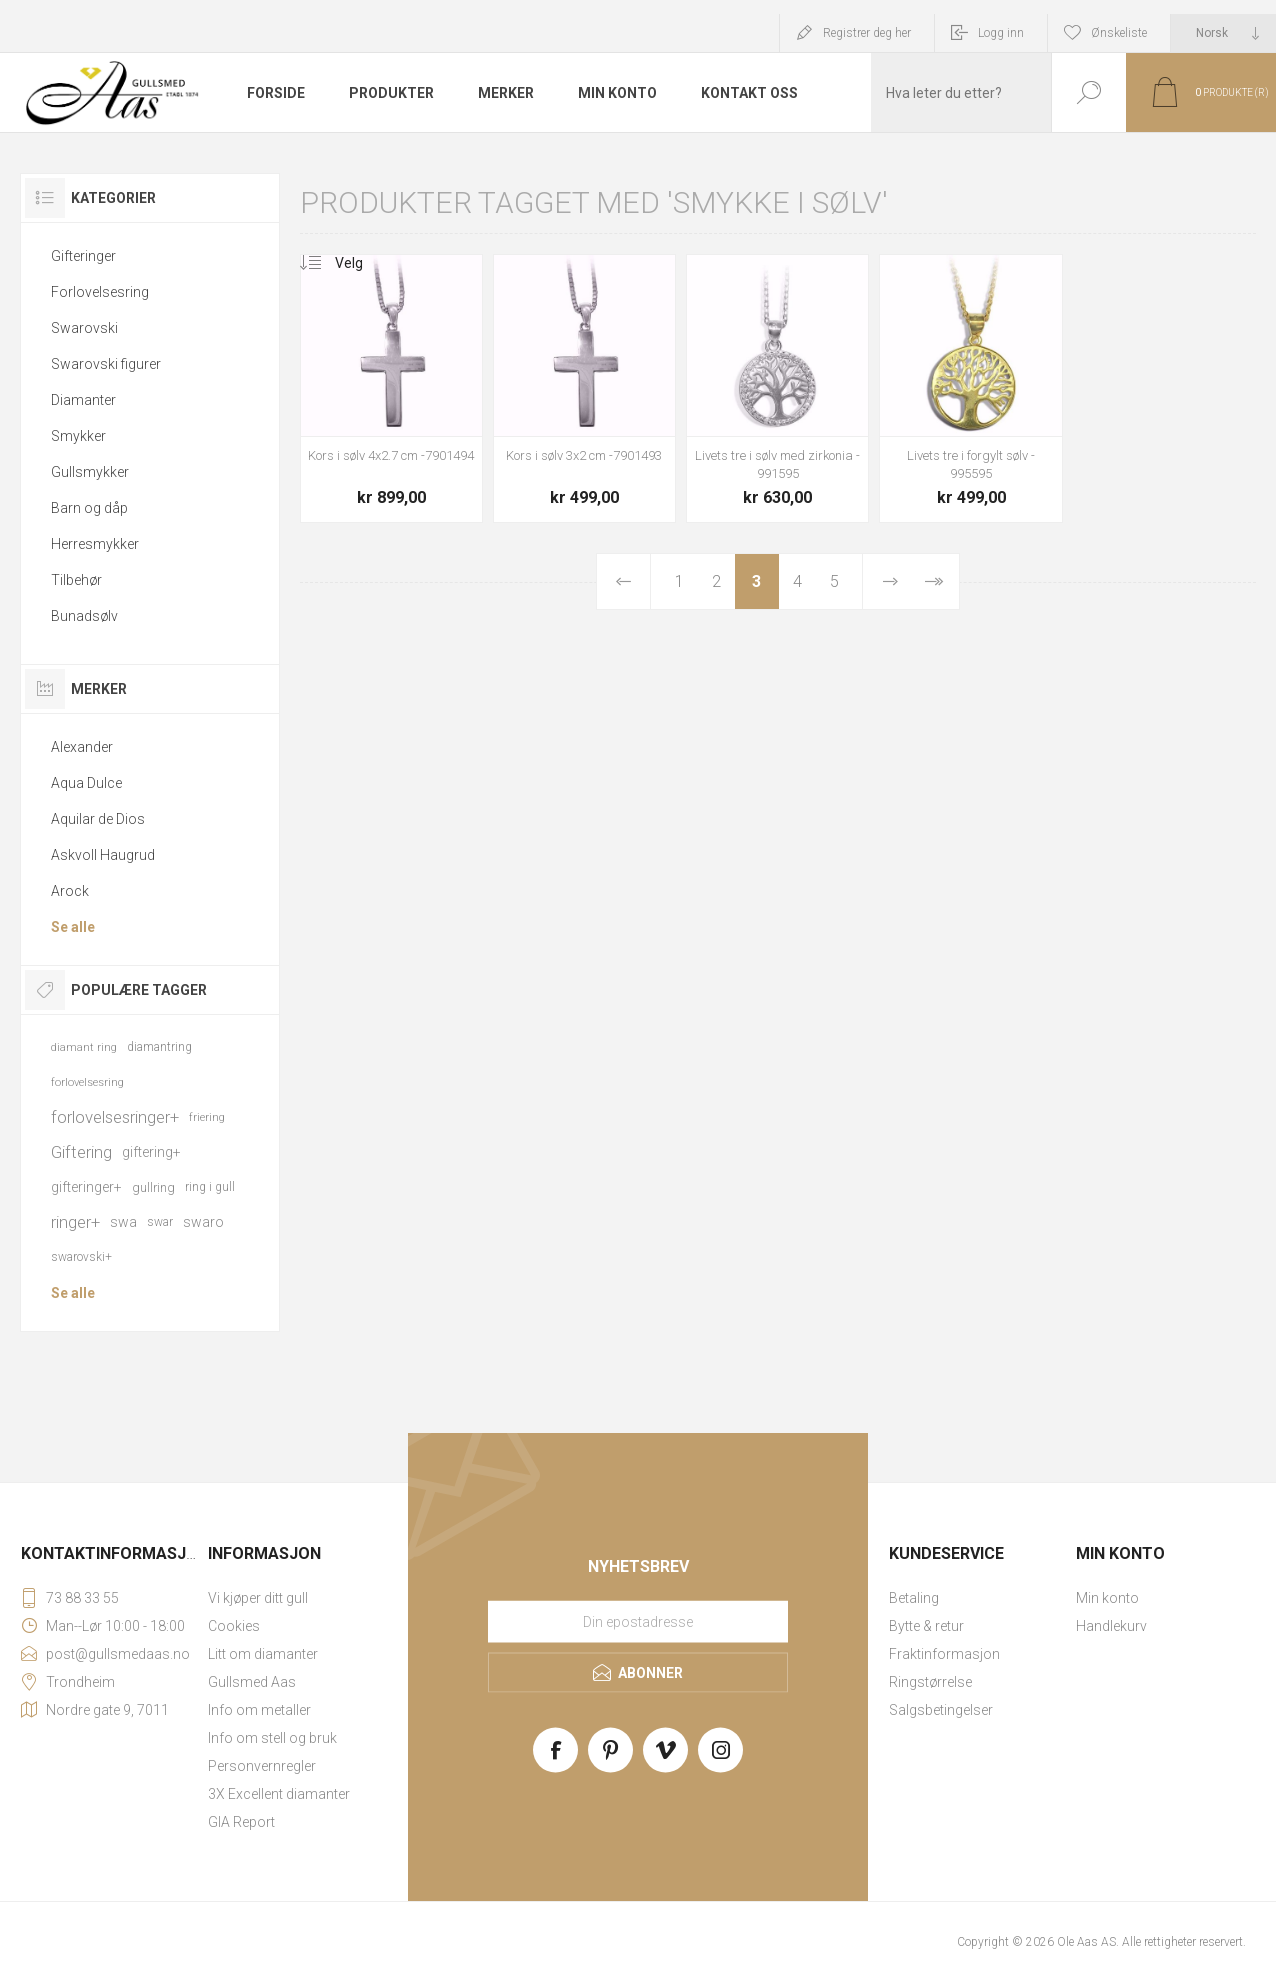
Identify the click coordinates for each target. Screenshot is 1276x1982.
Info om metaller (259, 1710)
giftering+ (151, 1152)
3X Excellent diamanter (279, 1794)
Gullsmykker (90, 472)
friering (207, 1117)
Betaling (914, 1598)
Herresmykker (95, 544)
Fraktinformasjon (944, 1654)
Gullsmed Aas (252, 1682)
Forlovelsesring (100, 292)
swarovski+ (81, 1257)
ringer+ (75, 1222)
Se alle (73, 927)
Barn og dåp (89, 508)
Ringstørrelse (930, 1682)
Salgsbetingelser (941, 1710)
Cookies (234, 1626)
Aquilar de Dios (98, 819)
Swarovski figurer (106, 364)
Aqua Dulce (86, 783)
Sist (933, 581)
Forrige (624, 581)
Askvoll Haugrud (103, 855)
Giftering (81, 1152)
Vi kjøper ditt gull (258, 1598)
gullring (153, 1187)
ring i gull (210, 1187)
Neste (889, 581)
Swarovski (84, 328)
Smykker (78, 436)
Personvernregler (262, 1766)
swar (160, 1222)
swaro (203, 1222)
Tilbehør (76, 580)
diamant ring (84, 1047)
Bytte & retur (926, 1626)
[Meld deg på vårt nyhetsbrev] (638, 1622)
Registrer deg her (867, 33)
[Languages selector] (1223, 33)
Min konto (1107, 1598)
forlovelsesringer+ (115, 1117)
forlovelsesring (87, 1082)
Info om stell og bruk (272, 1738)
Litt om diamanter (263, 1654)
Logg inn (1001, 33)
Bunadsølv (84, 616)
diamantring (159, 1047)
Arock (70, 891)
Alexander (82, 747)
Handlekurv (1111, 1626)
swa (123, 1222)
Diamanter (83, 400)
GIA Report (241, 1822)
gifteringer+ (86, 1187)
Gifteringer (83, 256)
